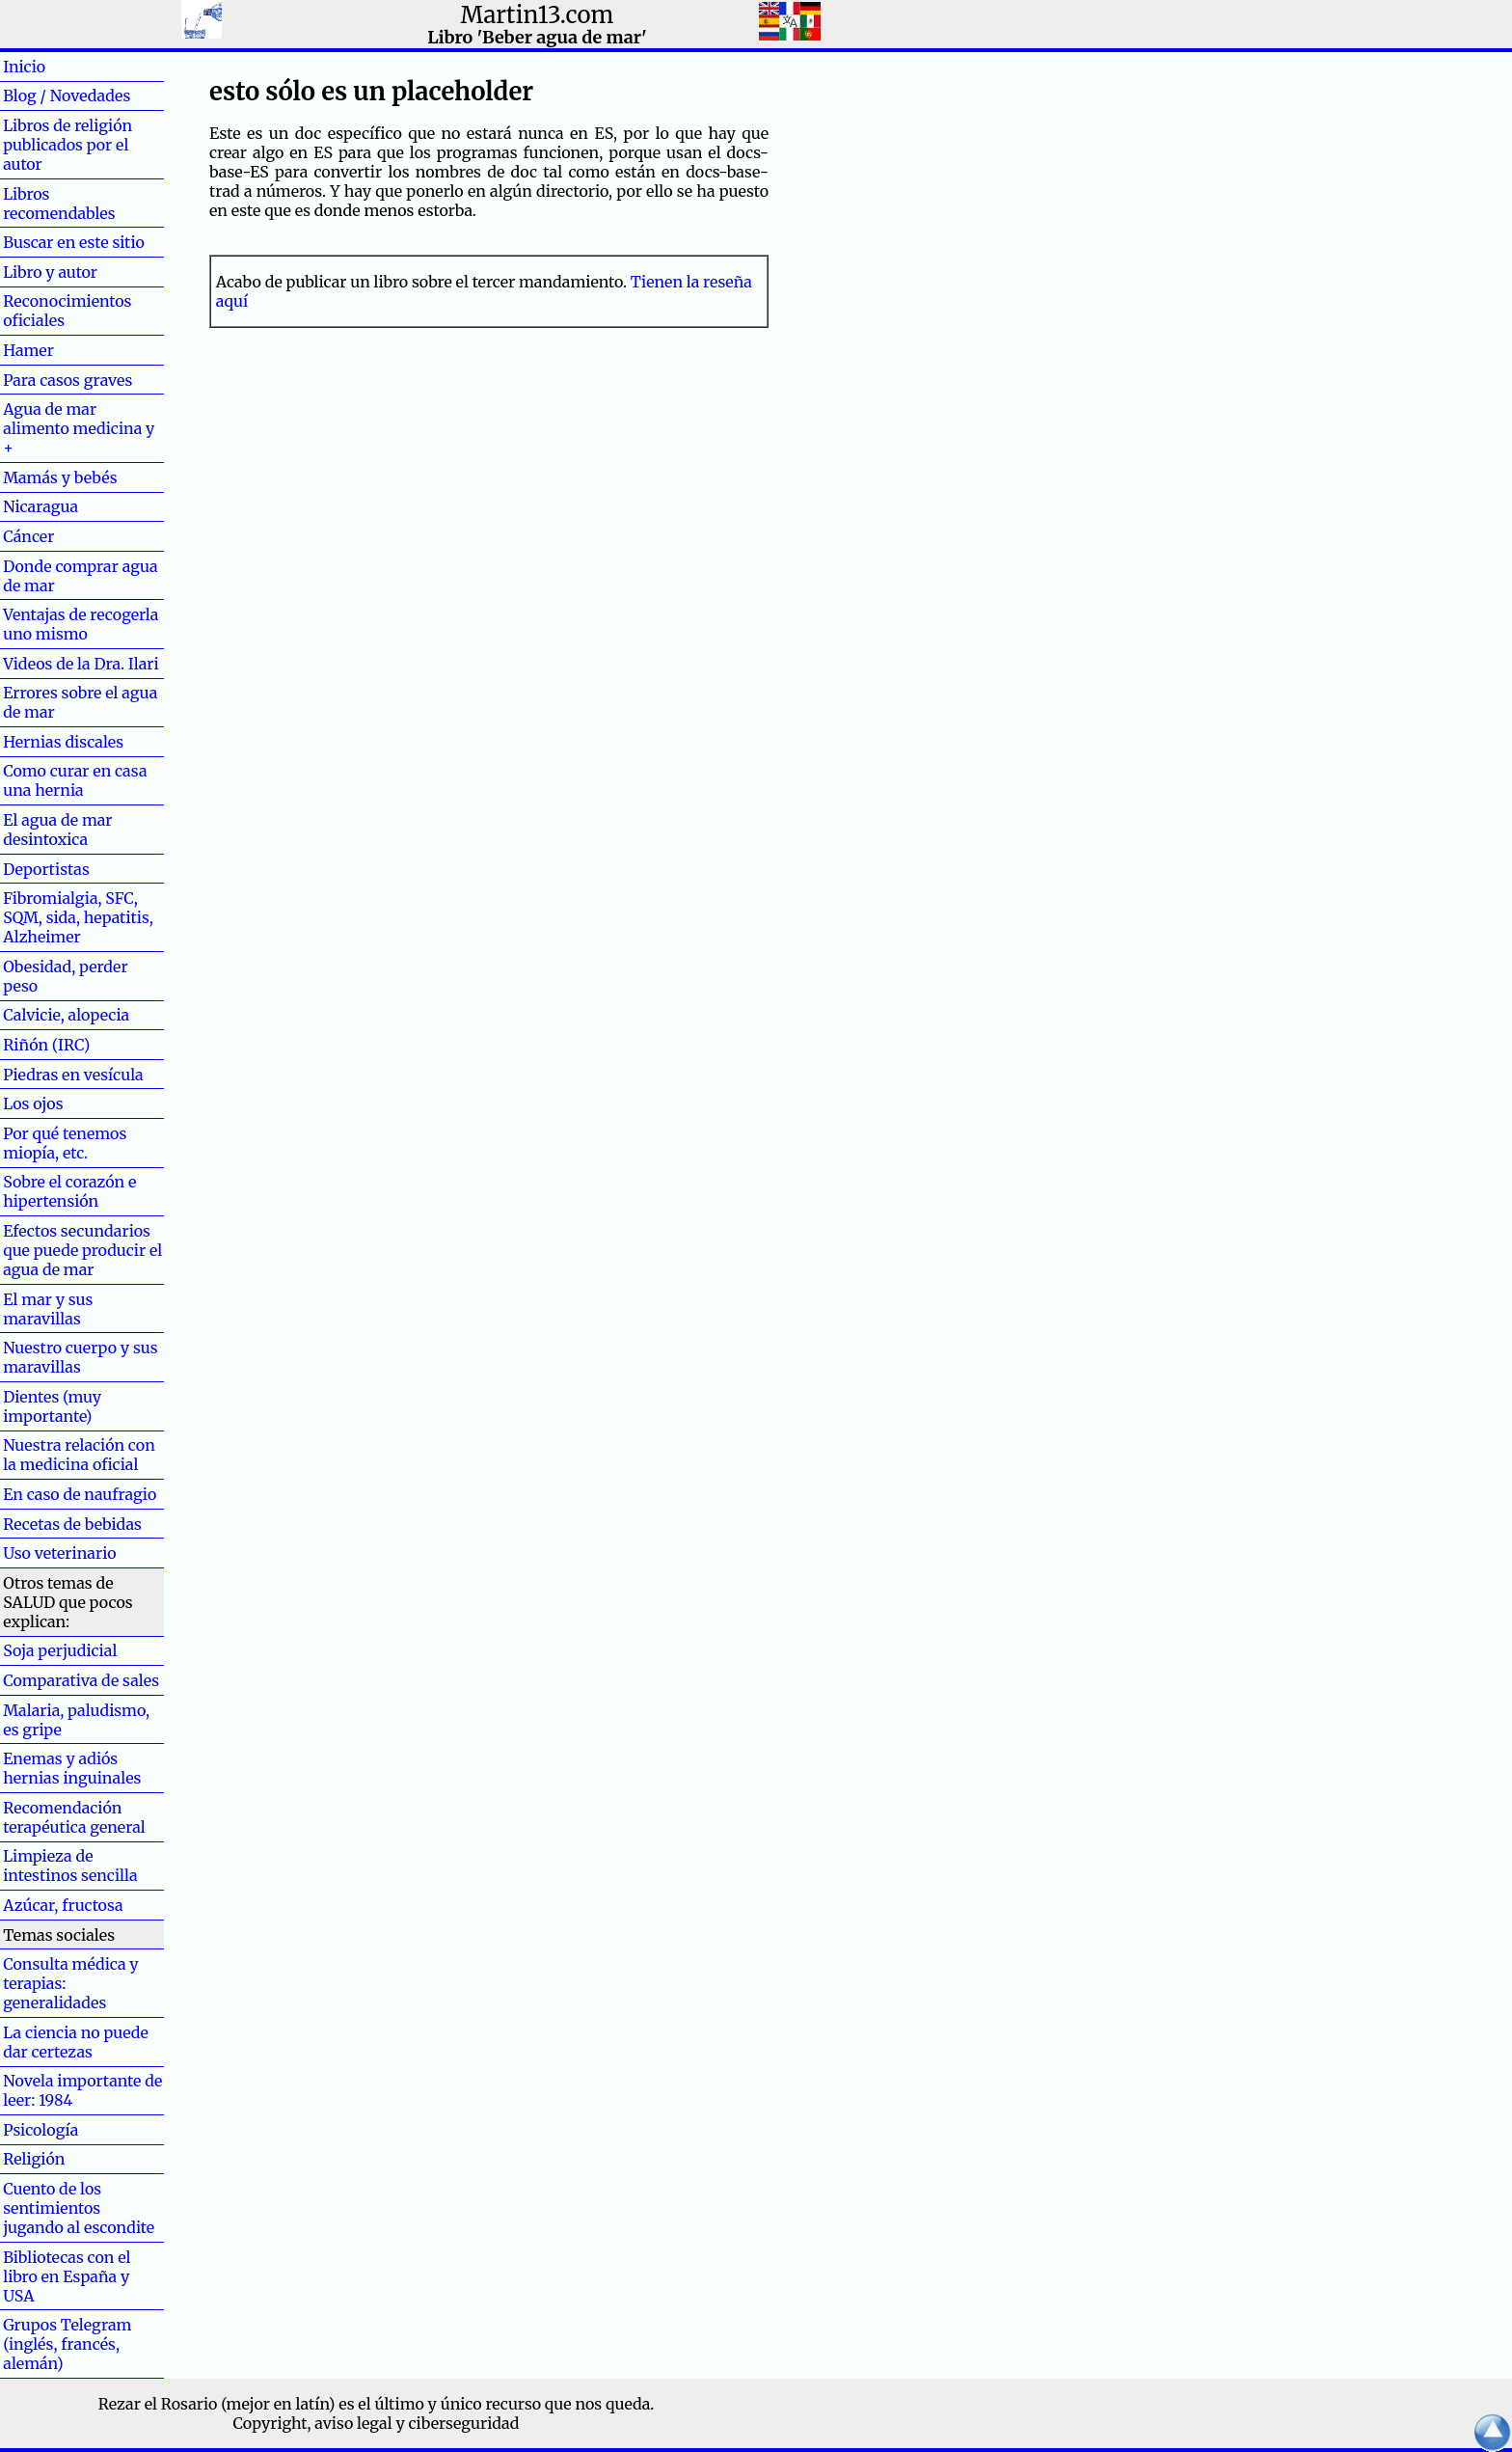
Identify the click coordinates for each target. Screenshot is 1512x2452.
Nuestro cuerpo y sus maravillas (80, 1357)
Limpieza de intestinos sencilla (70, 1865)
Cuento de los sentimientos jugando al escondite (78, 2208)
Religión (34, 2158)
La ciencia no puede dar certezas (75, 2042)
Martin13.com (537, 15)
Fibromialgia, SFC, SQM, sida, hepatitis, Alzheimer (78, 917)
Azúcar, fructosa (62, 1905)
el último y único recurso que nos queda (504, 2403)
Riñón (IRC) (46, 1044)
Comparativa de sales (81, 1680)
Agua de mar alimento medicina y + (78, 428)
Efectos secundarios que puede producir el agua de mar (82, 1250)
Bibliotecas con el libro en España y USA (66, 2276)
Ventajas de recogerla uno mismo (80, 624)
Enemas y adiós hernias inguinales (72, 1768)
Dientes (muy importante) (52, 1406)
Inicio (55, 66)
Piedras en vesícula (73, 1074)
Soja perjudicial (60, 1650)
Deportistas (46, 869)
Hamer (59, 350)
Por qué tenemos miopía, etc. (64, 1143)
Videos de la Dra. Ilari (81, 663)
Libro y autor (50, 272)
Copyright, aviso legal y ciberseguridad (376, 2423)
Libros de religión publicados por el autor (67, 145)
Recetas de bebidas (72, 1524)
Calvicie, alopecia (66, 1014)
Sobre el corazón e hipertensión (69, 1191)
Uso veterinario (59, 1553)
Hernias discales (63, 741)
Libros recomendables (59, 203)
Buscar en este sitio (74, 242)
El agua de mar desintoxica (57, 829)
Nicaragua (40, 506)
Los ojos (33, 1103)
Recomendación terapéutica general (74, 1817)
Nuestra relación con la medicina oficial (79, 1454)
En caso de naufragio (79, 1494)
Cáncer (60, 536)
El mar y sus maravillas (48, 1309)
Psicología (40, 2129)
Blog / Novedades (66, 95)
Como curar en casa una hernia (75, 780)
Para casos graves (67, 380)
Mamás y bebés (60, 477)
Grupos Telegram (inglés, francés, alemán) (67, 2344)
